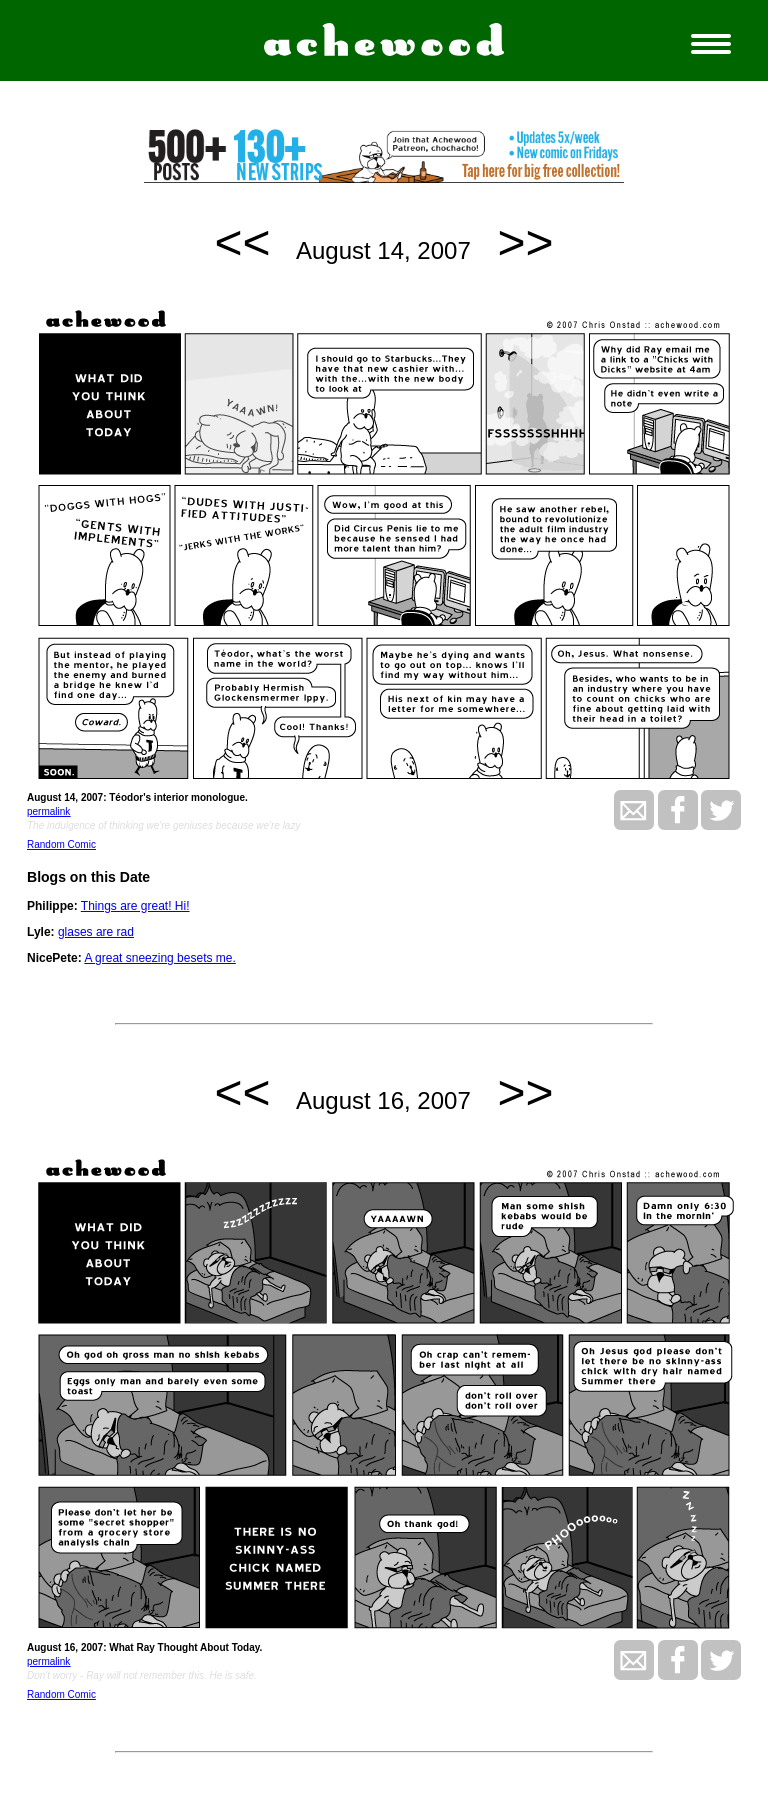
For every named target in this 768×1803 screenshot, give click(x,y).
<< (243, 242)
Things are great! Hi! (135, 906)
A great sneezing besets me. (159, 958)
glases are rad (96, 932)
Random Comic (61, 844)
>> (525, 242)
